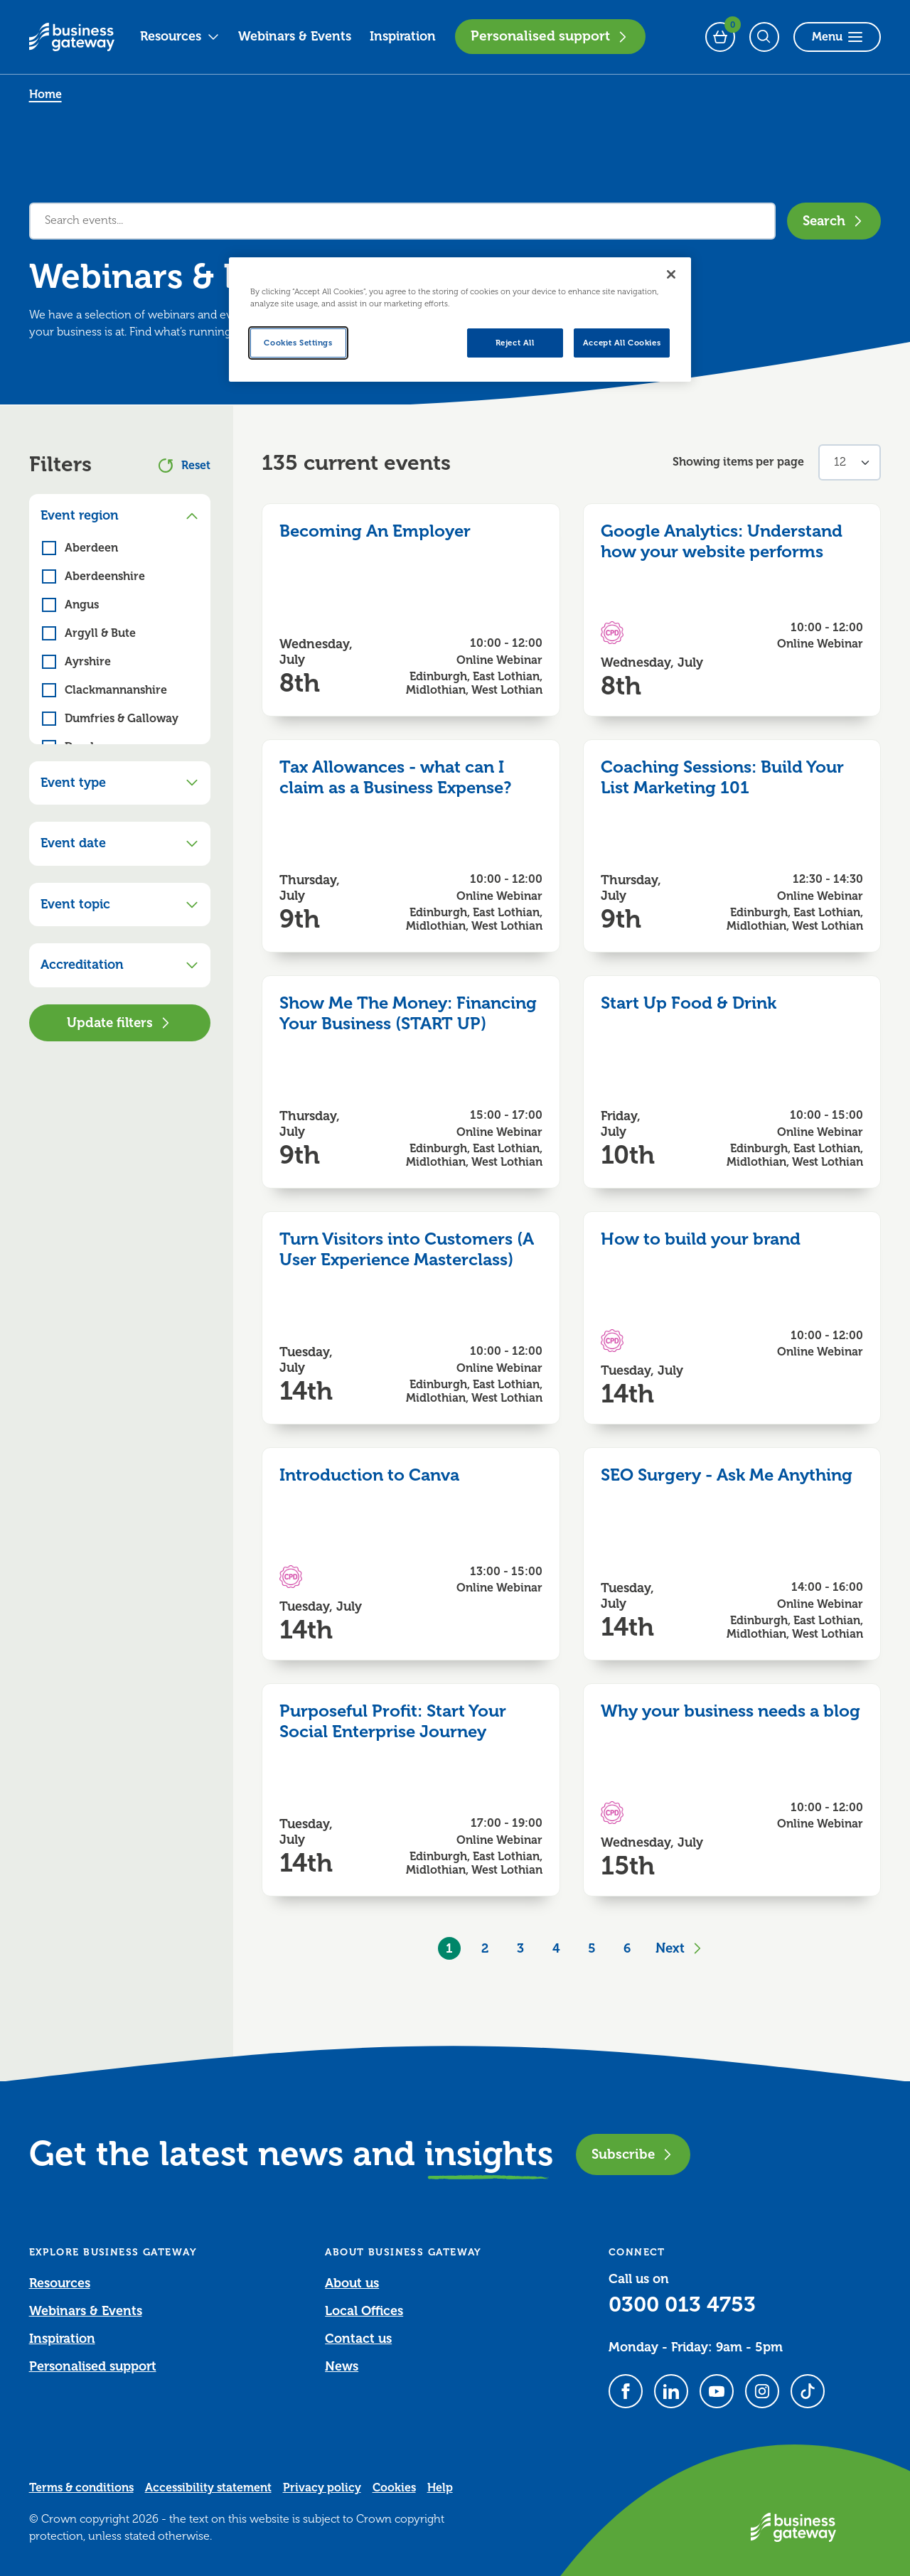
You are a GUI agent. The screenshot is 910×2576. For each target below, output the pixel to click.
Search (834, 220)
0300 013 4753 (682, 2304)
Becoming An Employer (375, 531)
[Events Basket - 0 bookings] (720, 37)
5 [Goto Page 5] (592, 1948)
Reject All (515, 343)
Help (440, 2487)
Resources (180, 36)
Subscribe (633, 2154)
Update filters (120, 1022)
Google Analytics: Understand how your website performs (721, 541)
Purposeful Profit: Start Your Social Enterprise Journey (392, 1721)
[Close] (671, 274)
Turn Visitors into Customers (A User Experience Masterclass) (406, 1249)
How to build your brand (701, 1239)
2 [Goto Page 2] (484, 1948)
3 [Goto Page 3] (520, 1948)
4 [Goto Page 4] (556, 1948)
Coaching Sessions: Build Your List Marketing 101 (722, 777)
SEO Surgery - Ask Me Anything (726, 1475)
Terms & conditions (81, 2487)
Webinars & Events (294, 36)
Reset (184, 465)
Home (45, 94)
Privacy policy (322, 2487)
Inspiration (403, 36)
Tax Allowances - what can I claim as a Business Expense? (395, 777)
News (341, 2366)
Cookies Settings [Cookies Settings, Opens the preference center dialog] (298, 343)
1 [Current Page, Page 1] (449, 1948)
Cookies (394, 2487)
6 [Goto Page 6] (627, 1948)
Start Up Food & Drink (688, 1003)
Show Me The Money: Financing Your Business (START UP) (408, 1013)
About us (352, 2283)
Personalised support (550, 36)
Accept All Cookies (621, 343)
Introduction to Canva (369, 1475)
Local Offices (364, 2311)
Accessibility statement (208, 2487)
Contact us (358, 2338)
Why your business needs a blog (730, 1711)
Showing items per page (738, 462)
